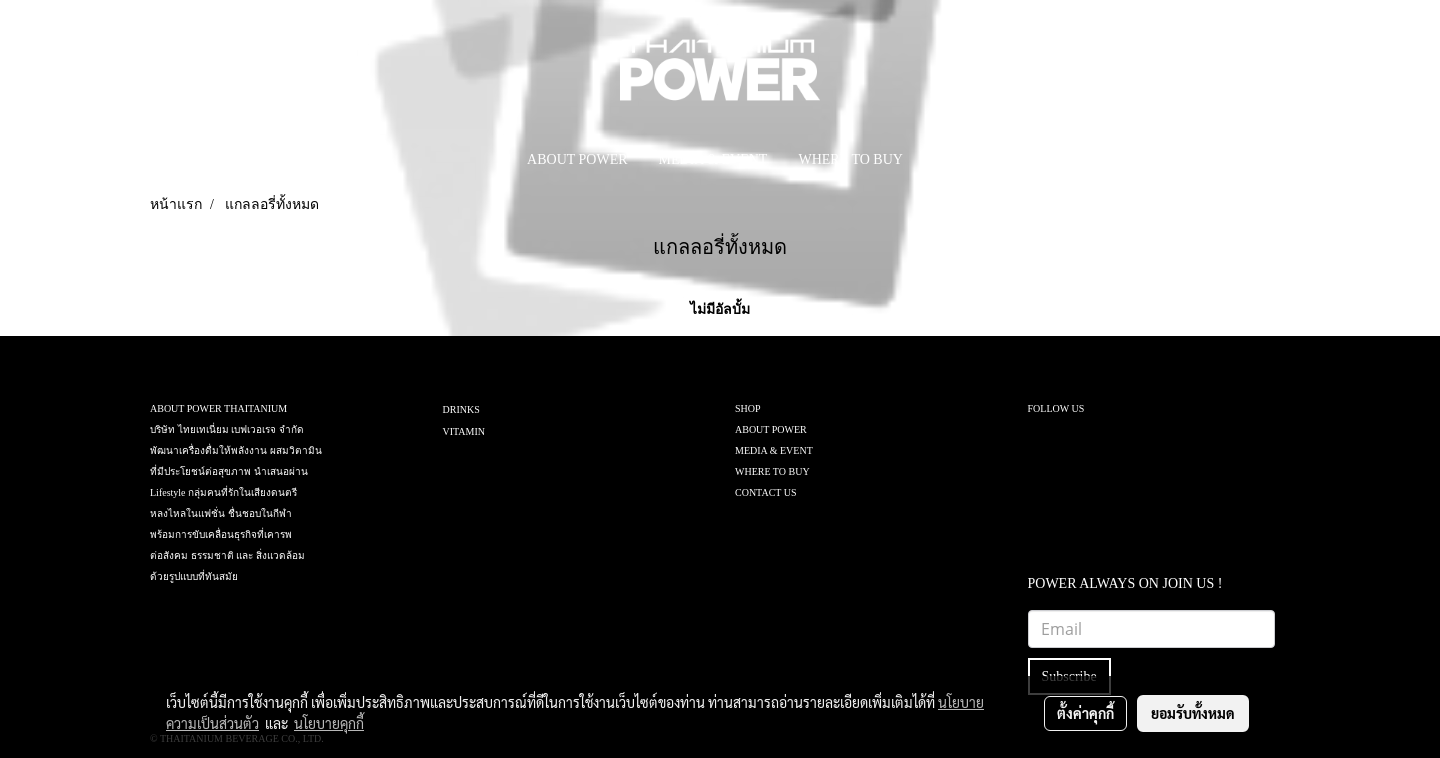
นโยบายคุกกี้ (329, 723)
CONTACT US (766, 492)
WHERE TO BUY (850, 159)
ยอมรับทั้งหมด (1193, 713)
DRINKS (461, 409)
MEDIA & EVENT (713, 159)
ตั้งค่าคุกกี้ (1085, 713)
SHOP (748, 408)
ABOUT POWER (577, 159)
